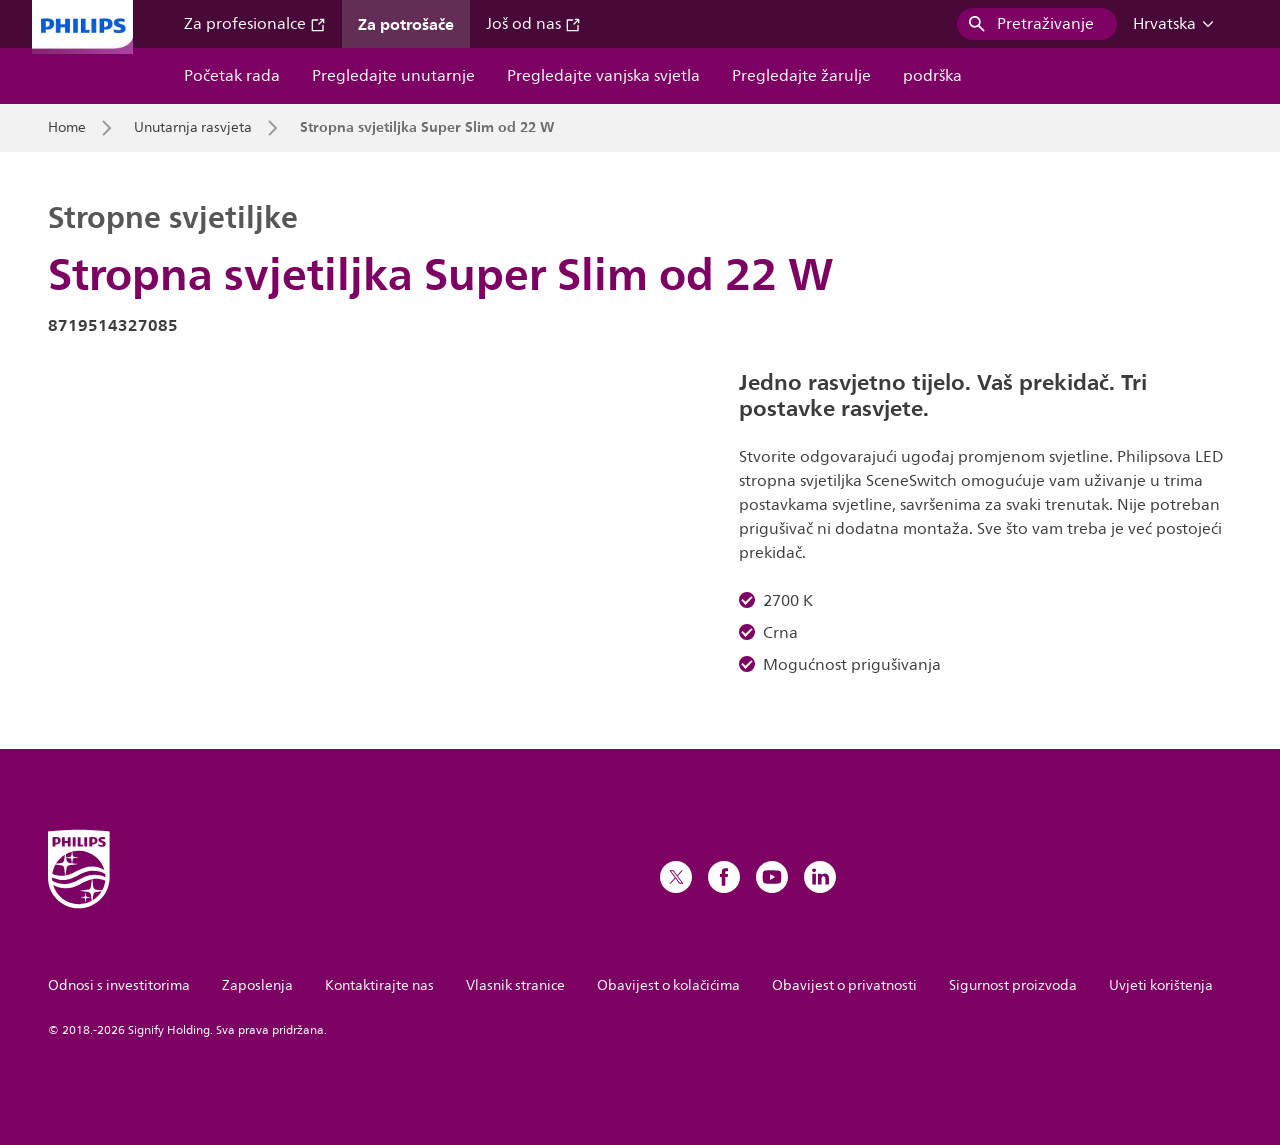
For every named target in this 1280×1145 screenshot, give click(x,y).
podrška (932, 76)
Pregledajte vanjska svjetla (603, 76)
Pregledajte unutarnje (393, 76)
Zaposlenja (257, 985)
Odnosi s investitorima (119, 985)
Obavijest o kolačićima (668, 985)
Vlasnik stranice (515, 985)
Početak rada (232, 76)
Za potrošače (406, 24)
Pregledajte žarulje (801, 76)
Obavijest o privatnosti (844, 985)
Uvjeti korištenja (1161, 985)
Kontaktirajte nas (379, 985)
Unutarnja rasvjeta (193, 128)
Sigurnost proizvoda (1013, 985)
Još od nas (533, 24)
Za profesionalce (255, 24)
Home (67, 128)
